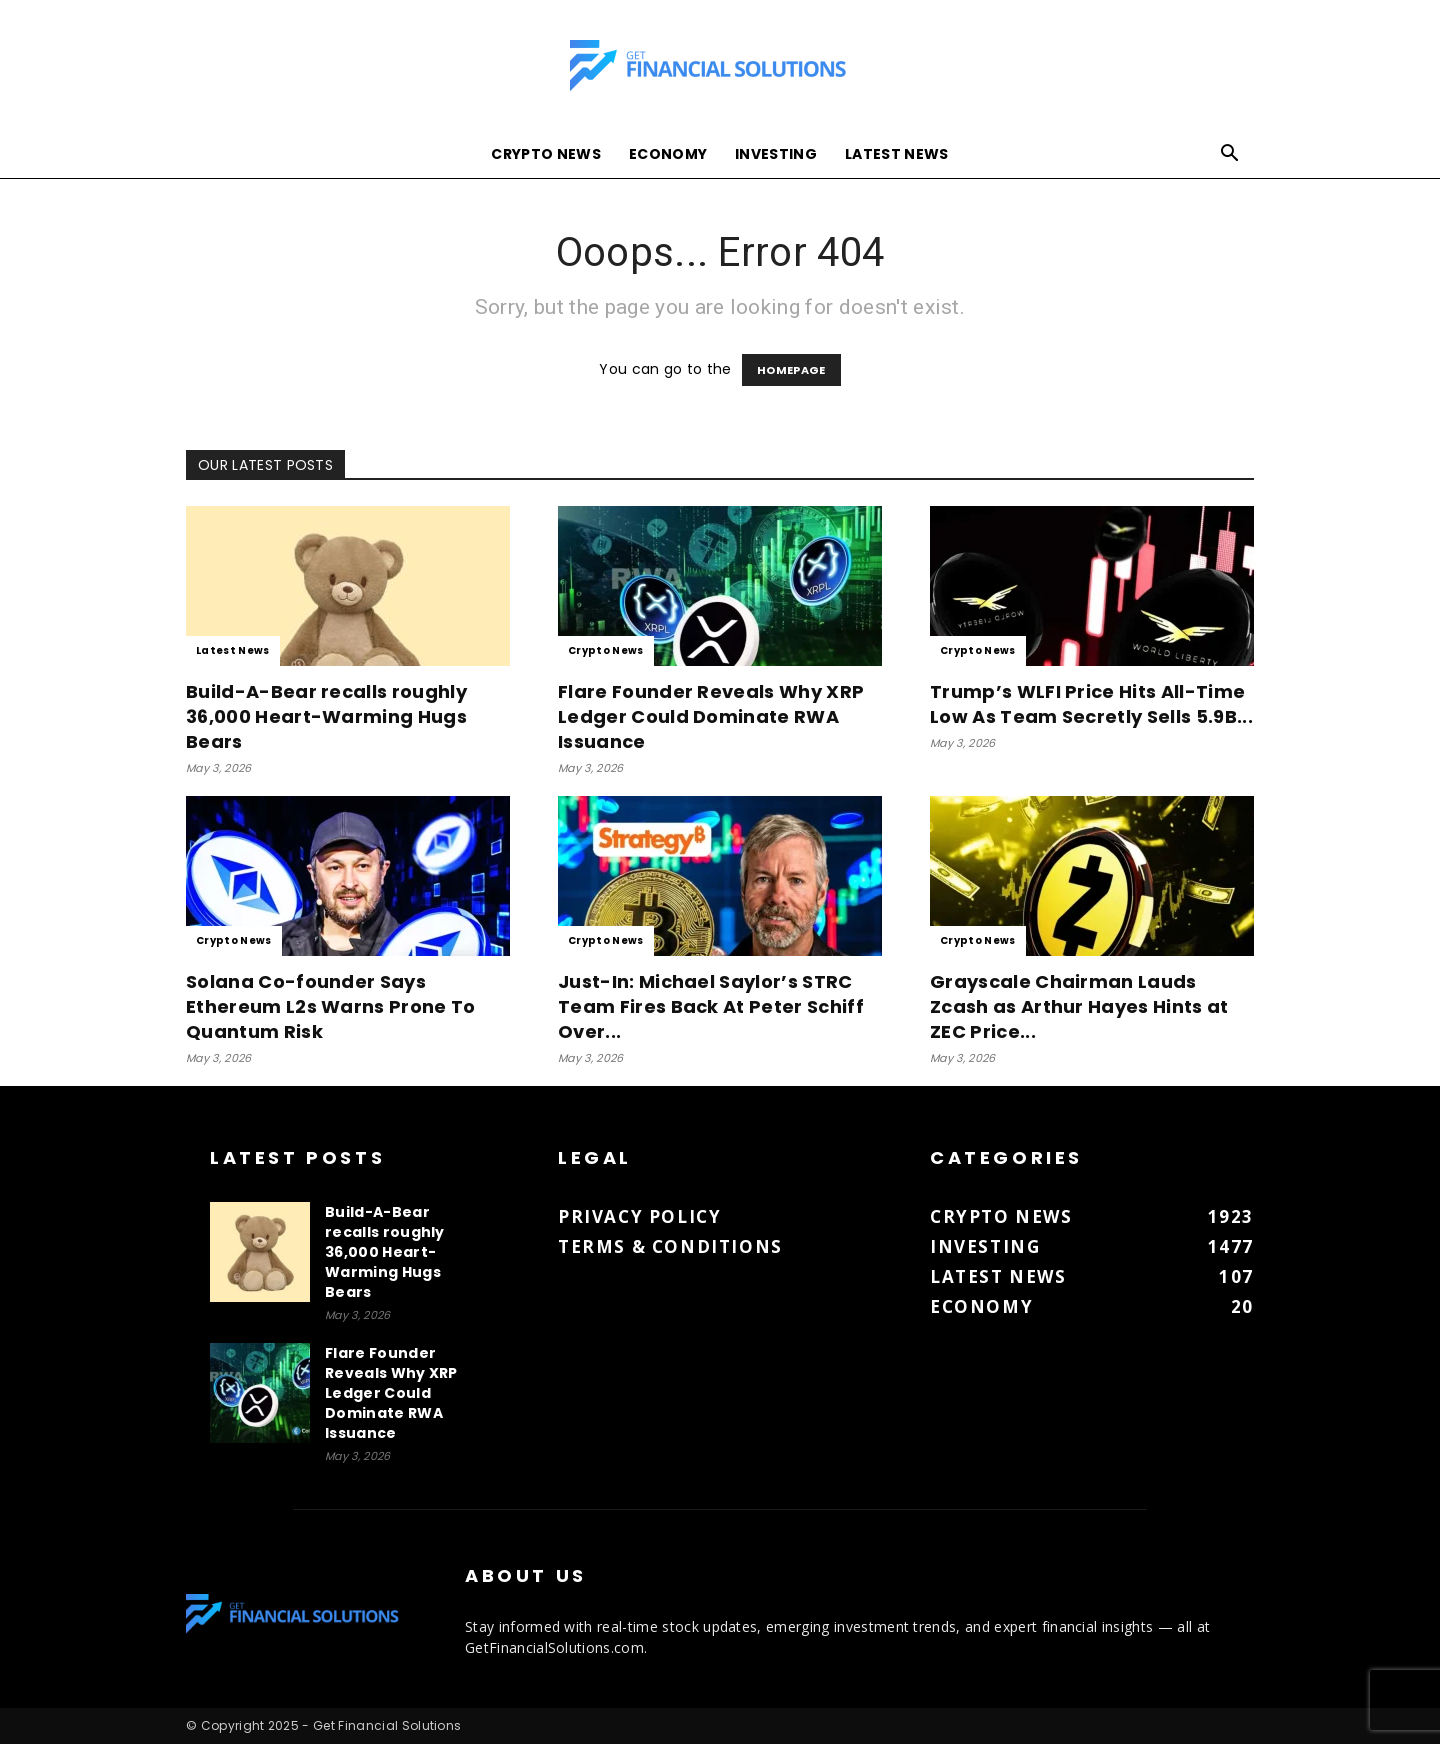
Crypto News (546, 154)
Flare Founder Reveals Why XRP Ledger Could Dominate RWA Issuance (711, 716)
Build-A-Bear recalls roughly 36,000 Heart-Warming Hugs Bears (326, 716)
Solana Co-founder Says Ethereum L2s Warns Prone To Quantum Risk (331, 1006)
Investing (776, 154)
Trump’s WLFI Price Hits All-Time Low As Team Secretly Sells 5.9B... (1091, 704)
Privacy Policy (639, 1216)
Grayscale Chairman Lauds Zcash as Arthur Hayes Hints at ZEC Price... (1079, 1006)
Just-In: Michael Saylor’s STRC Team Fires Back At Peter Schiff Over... (711, 1006)
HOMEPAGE (791, 370)
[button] (1230, 155)
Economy (668, 154)
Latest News (897, 154)
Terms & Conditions (670, 1246)
